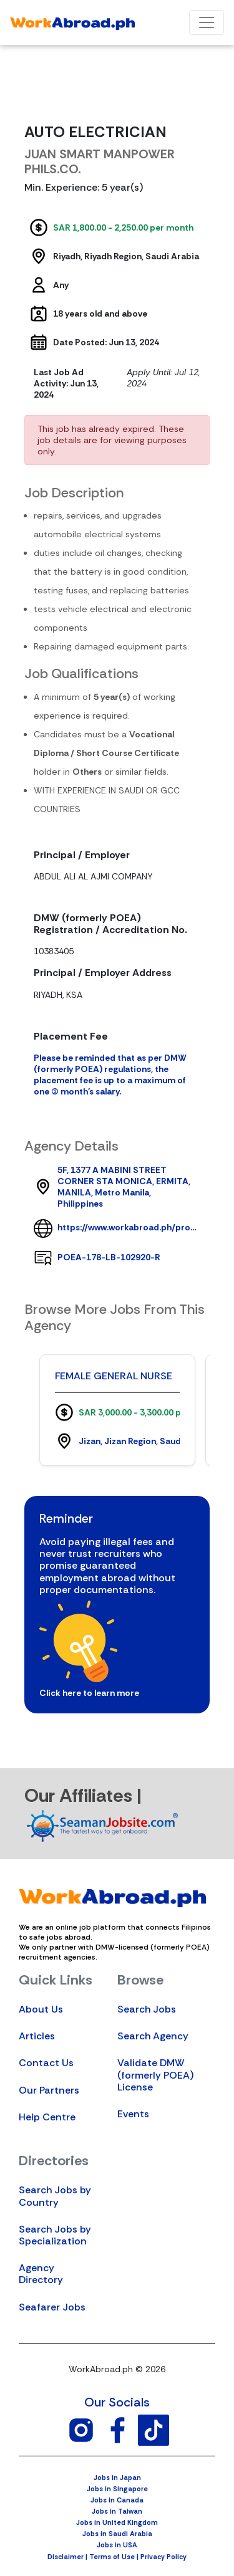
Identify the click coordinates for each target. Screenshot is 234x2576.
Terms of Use (112, 2556)
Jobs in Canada (117, 2500)
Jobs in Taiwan (117, 2511)
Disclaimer (65, 2556)
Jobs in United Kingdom (117, 2522)
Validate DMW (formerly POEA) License (155, 2074)
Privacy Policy (163, 2556)
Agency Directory (41, 2273)
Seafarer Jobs (52, 2307)
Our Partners (49, 2090)
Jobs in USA (117, 2544)
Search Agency (152, 2035)
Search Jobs (146, 2009)
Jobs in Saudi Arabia (117, 2533)
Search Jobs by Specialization (55, 2235)
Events (133, 2113)
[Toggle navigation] (206, 22)
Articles (37, 2035)
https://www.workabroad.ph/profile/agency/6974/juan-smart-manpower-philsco (128, 1227)
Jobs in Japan (117, 2477)
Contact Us (46, 2062)
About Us (41, 2009)
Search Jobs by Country (55, 2195)
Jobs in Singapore (117, 2488)
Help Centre (47, 2117)
